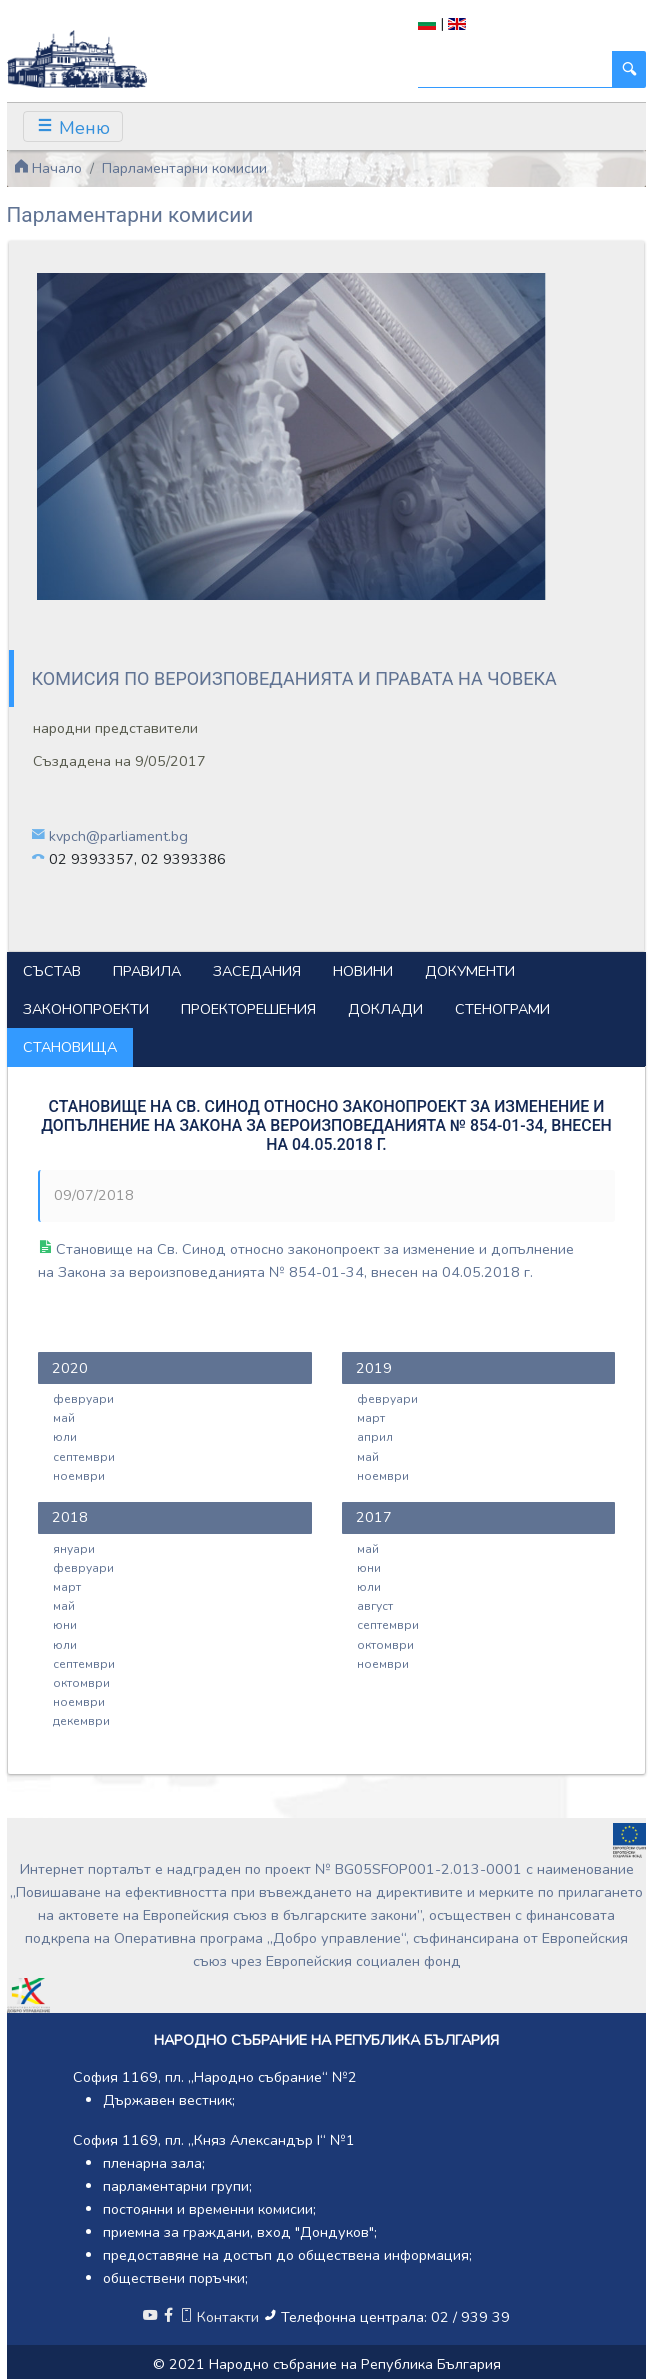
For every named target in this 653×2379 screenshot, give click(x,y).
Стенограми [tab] (502, 1009)
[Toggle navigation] (73, 126)
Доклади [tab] (385, 1009)
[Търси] (515, 69)
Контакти (221, 2317)
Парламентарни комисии (184, 168)
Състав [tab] (52, 971)
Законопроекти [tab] (86, 1009)
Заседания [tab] (257, 971)
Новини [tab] (363, 971)
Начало (48, 168)
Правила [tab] (147, 971)
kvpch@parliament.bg (118, 836)
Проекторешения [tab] (248, 1009)
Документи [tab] (470, 971)
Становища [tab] (70, 1047)
